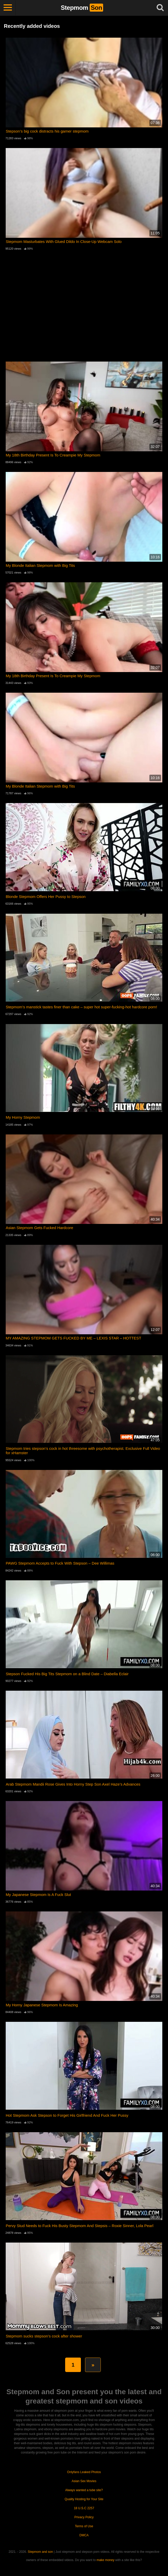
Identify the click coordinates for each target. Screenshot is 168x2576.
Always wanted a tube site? (84, 2490)
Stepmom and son (40, 2552)
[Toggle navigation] (8, 7)
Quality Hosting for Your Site (84, 2499)
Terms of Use (84, 2526)
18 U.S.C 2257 (84, 2508)
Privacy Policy (84, 2517)
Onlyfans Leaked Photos (84, 2472)
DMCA (83, 2535)
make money (105, 2560)
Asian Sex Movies (84, 2481)
